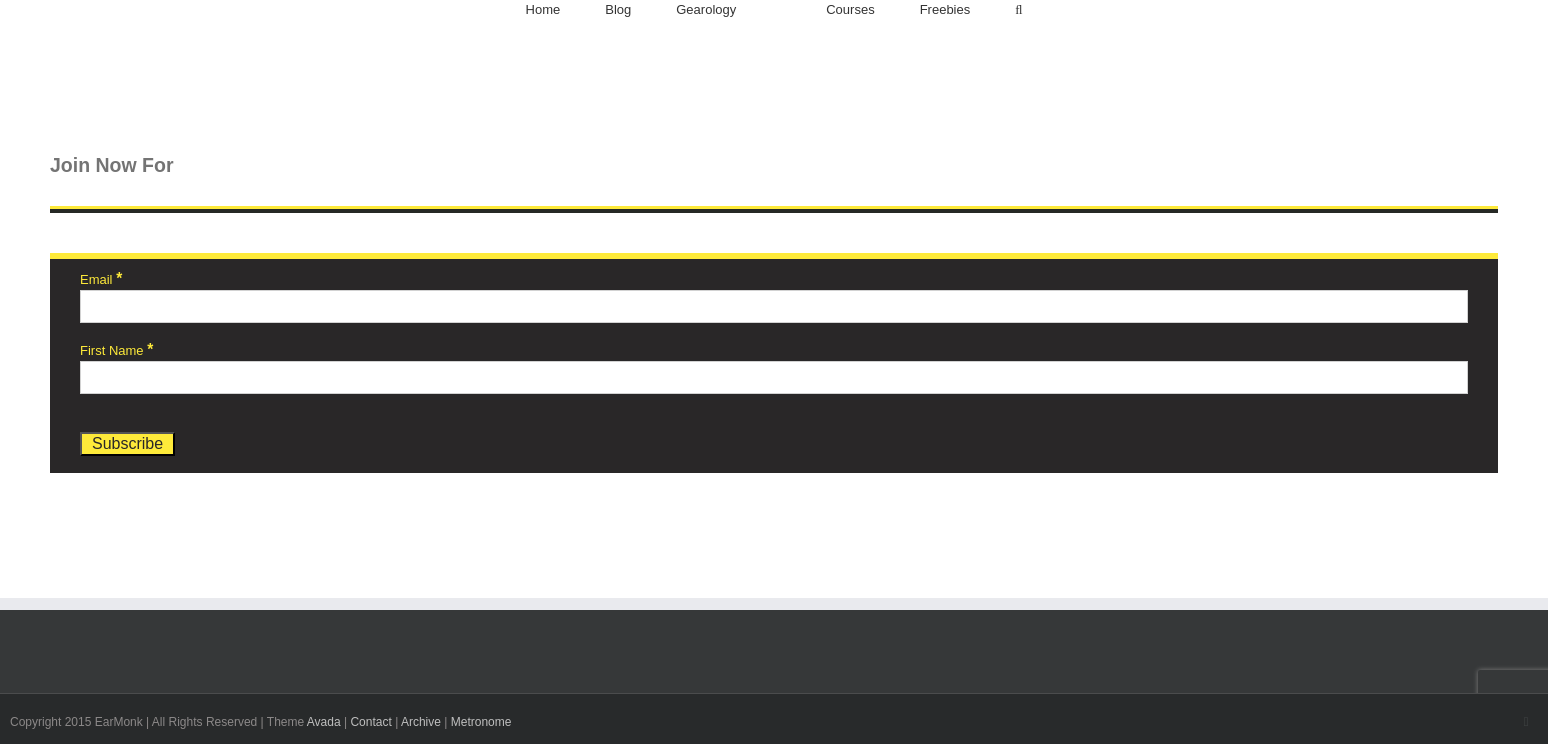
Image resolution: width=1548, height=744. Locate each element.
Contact (370, 722)
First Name (116, 350)
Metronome (481, 722)
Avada (324, 722)
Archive (421, 722)
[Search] (1018, 10)
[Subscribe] (127, 444)
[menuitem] (543, 10)
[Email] (774, 306)
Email (101, 279)
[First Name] (774, 377)
